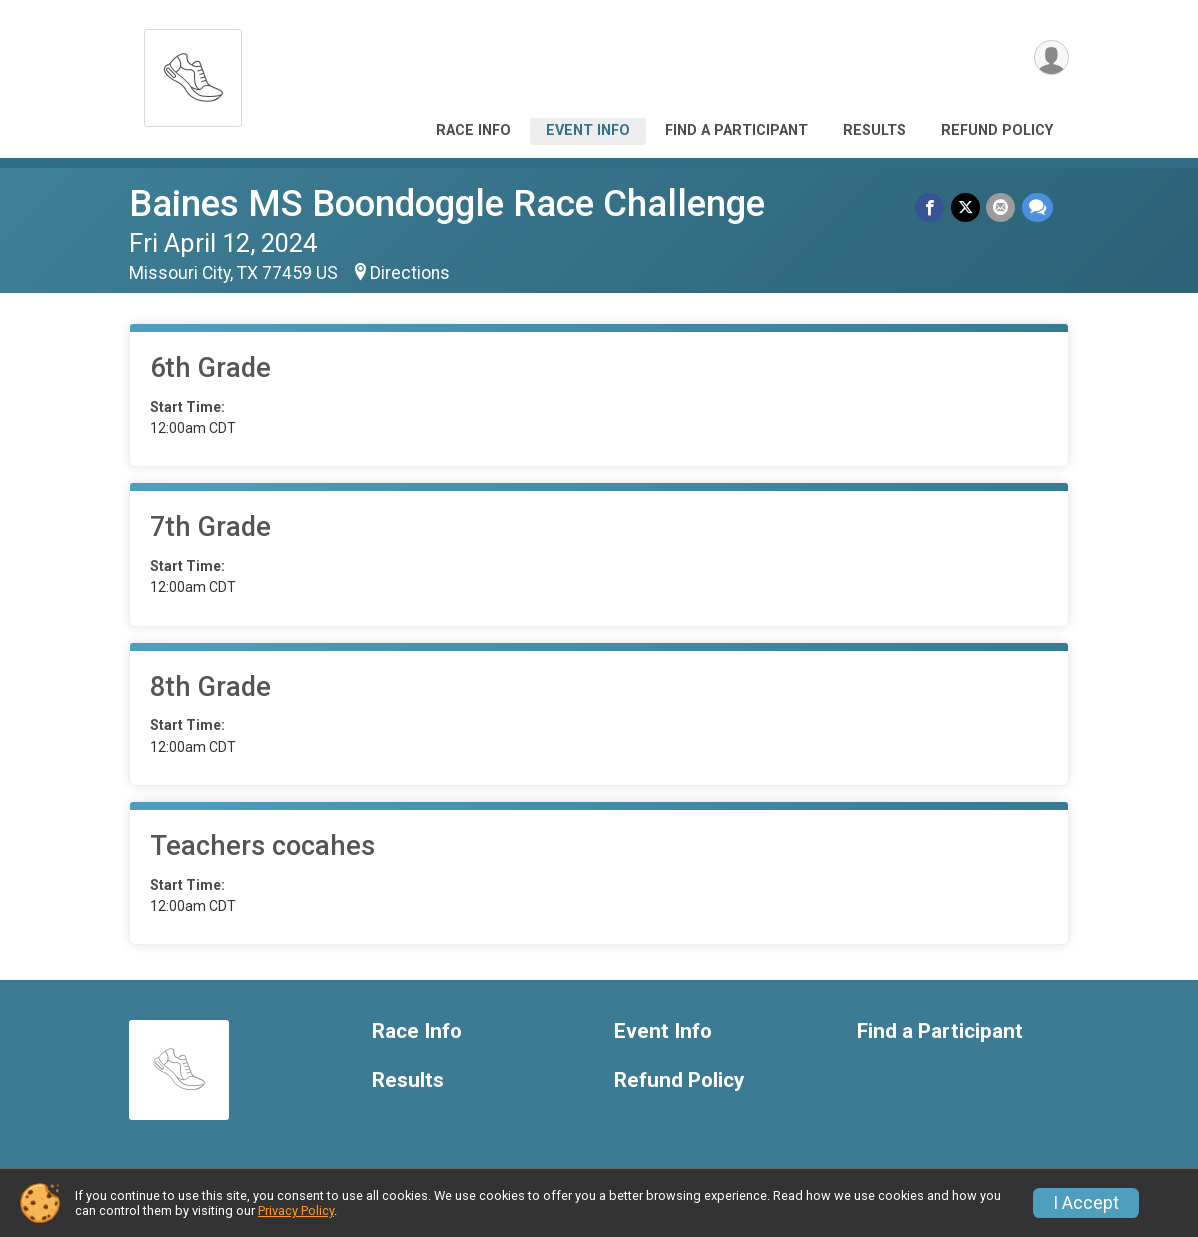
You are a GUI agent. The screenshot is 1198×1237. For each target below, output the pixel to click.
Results (874, 130)
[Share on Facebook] (931, 207)
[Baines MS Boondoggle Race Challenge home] (193, 72)
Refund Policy (997, 130)
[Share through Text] (1037, 207)
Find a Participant (736, 130)
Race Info (473, 130)
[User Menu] (1050, 58)
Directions (410, 273)
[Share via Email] (1001, 207)
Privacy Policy (296, 1210)
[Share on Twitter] (966, 207)
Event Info (588, 130)
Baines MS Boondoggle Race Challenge (447, 203)
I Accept (1086, 1203)
